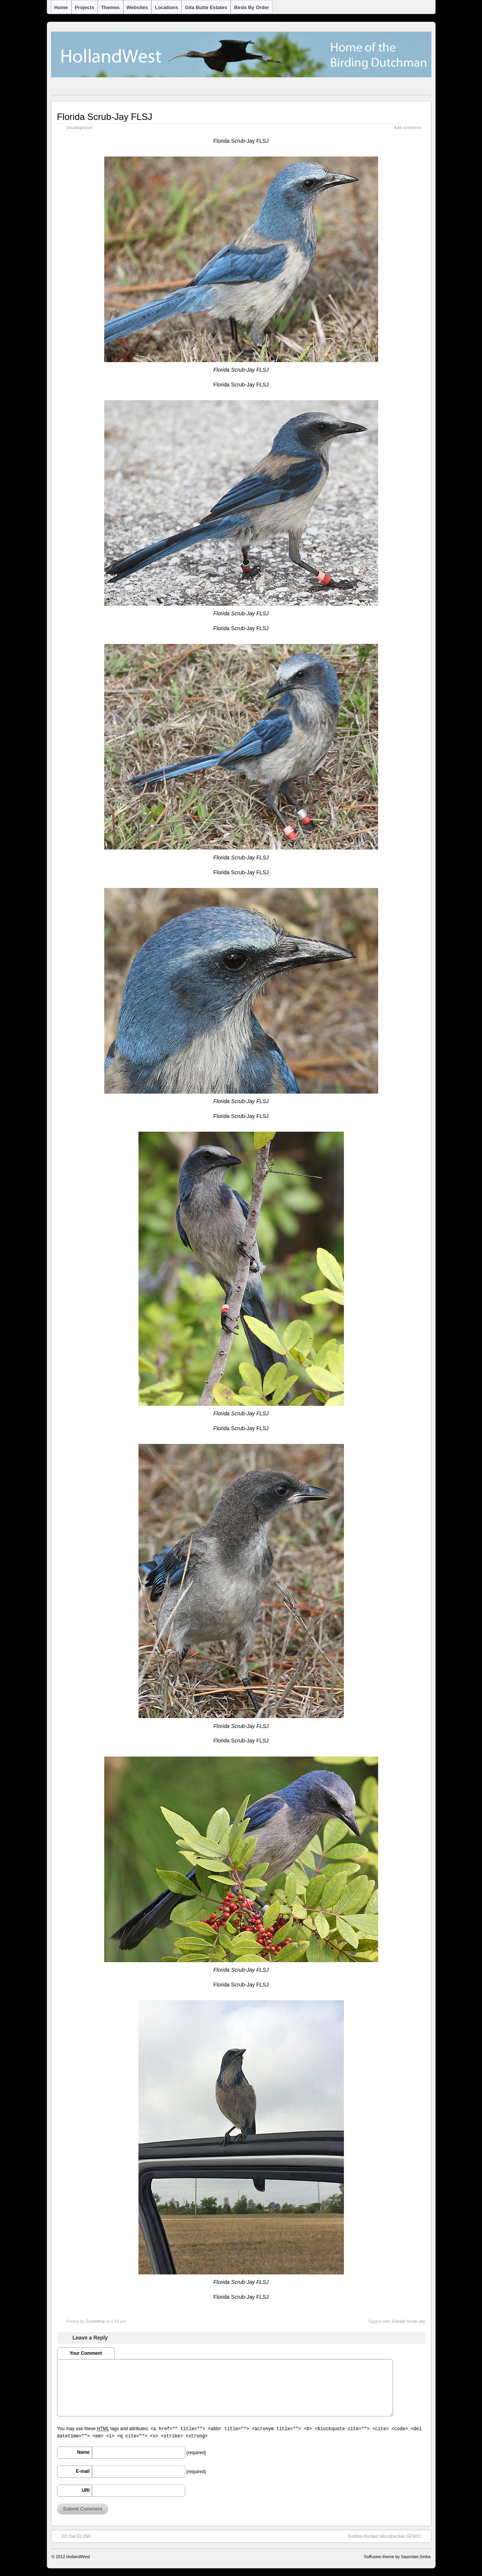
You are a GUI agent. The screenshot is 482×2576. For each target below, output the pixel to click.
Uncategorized (79, 127)
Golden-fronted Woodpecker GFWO (388, 2536)
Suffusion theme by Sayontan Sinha (397, 2556)
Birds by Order (251, 7)
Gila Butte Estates (206, 7)
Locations (166, 7)
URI (86, 2490)
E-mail (82, 2471)
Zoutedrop (95, 2321)
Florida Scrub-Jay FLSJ (105, 117)
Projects (84, 7)
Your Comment (86, 2353)
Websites (137, 7)
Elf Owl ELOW (72, 2536)
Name (83, 2452)
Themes (110, 7)
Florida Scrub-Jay (408, 2321)
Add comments (407, 127)
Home (61, 7)
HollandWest (78, 2556)
